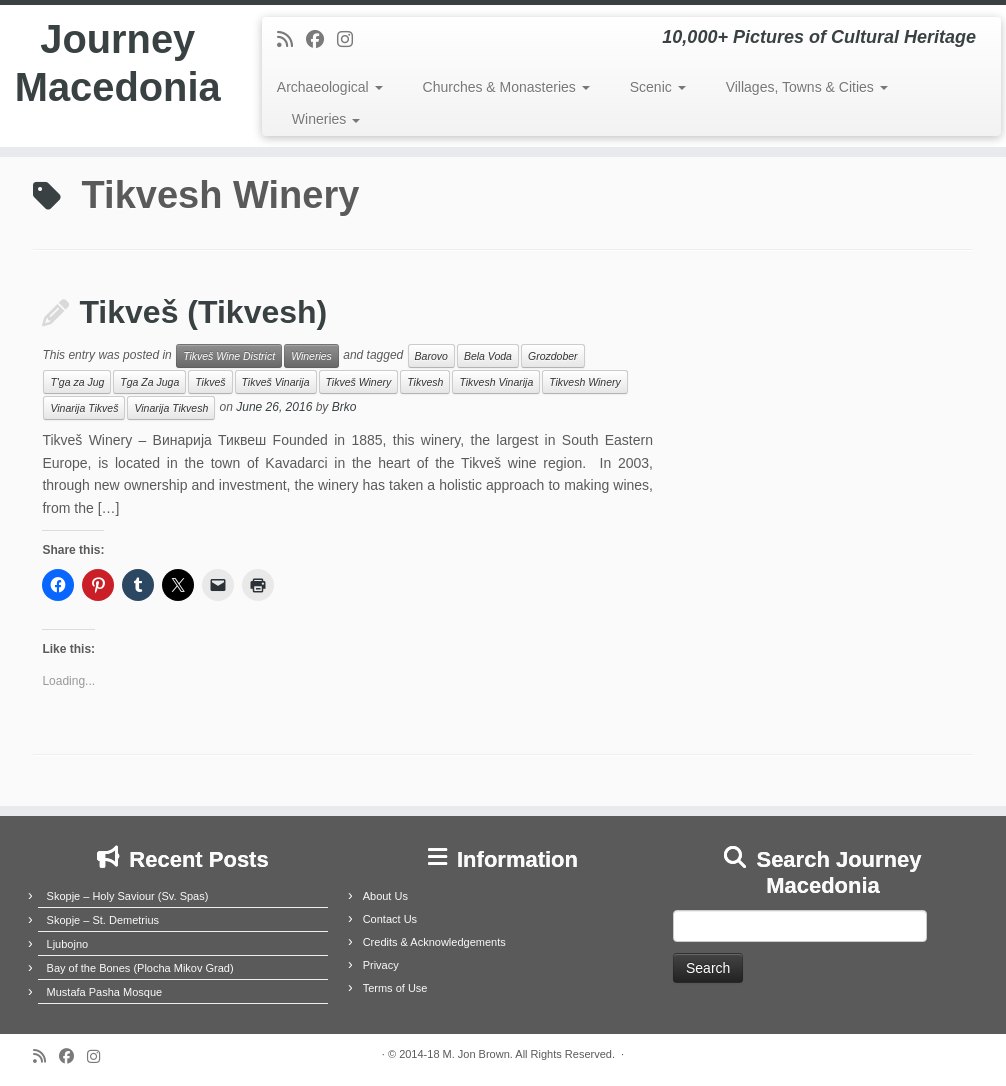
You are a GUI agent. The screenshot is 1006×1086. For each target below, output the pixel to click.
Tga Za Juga (149, 382)
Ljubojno (68, 944)
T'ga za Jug (77, 382)
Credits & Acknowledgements (434, 942)
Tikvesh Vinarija (496, 382)
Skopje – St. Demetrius (103, 920)
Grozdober (553, 356)
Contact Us (390, 919)
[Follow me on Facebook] (321, 40)
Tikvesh (425, 382)
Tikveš (210, 382)
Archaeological (330, 87)
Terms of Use (395, 988)
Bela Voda (488, 356)
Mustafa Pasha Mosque (105, 992)
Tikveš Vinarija (276, 382)
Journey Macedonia (117, 64)
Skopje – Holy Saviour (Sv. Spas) (128, 896)
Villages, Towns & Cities (807, 87)
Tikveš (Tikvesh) (203, 312)
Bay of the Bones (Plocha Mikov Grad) (140, 968)
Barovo (431, 356)
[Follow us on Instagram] (351, 40)
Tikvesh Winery (585, 382)
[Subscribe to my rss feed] (291, 40)
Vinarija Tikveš (84, 408)
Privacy (381, 965)
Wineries (326, 119)
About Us (385, 896)
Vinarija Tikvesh (171, 408)
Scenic (658, 87)
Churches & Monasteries (506, 87)
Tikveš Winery (359, 382)
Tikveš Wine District (229, 356)
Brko (344, 408)
